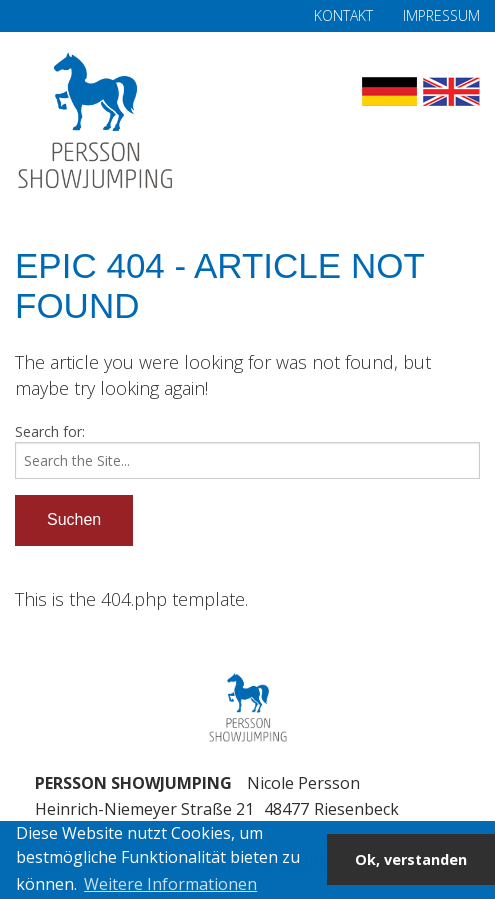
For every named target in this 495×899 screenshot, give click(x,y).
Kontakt (343, 15)
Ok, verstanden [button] (411, 859)
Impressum (441, 15)
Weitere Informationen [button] (170, 884)
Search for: (50, 431)
